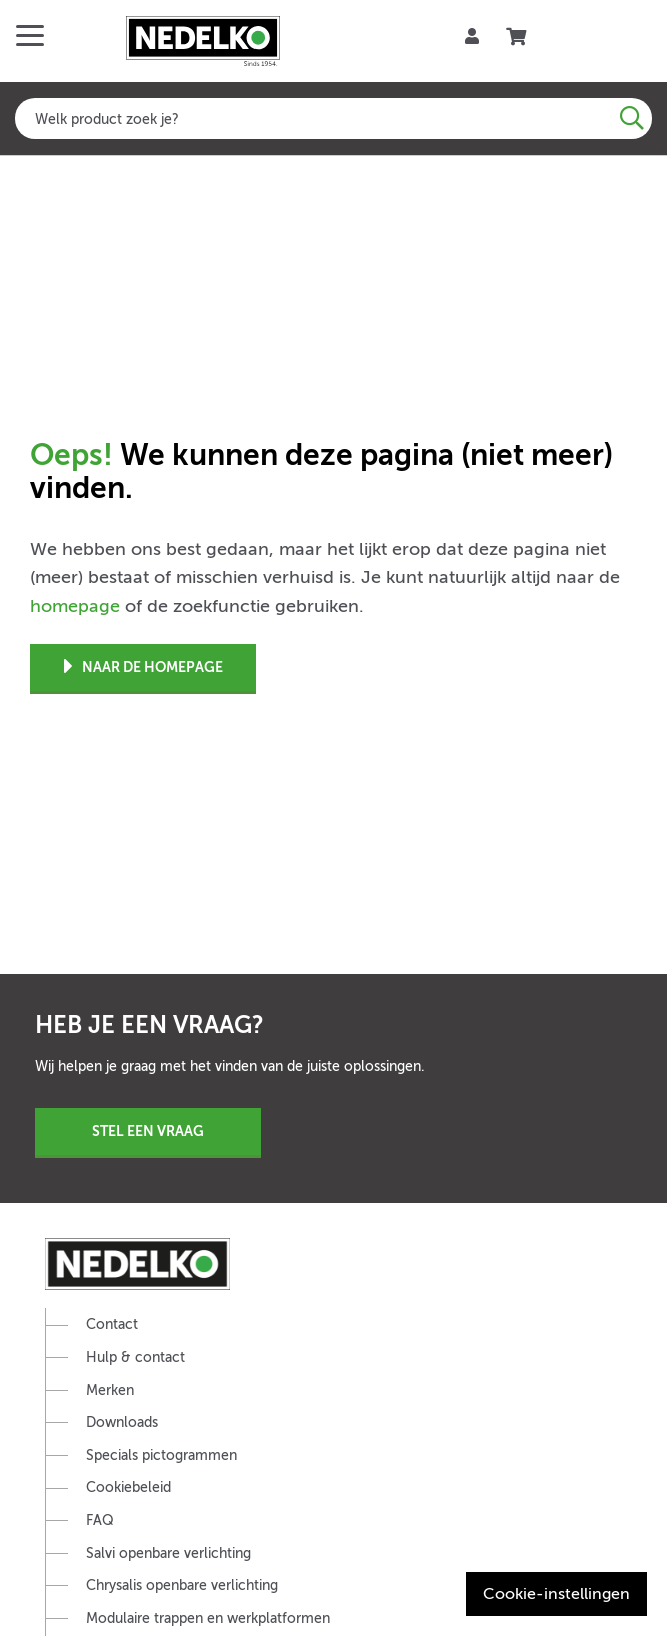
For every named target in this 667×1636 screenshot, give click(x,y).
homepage (75, 606)
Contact (112, 1324)
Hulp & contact (135, 1357)
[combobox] (333, 118)
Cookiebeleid (128, 1487)
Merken (110, 1390)
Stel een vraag (148, 1131)
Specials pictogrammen (161, 1455)
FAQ (100, 1520)
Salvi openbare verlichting (168, 1553)
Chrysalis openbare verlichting (182, 1585)
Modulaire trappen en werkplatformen (208, 1618)
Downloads (122, 1422)
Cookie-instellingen (556, 1594)
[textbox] (333, 118)
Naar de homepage (143, 667)
